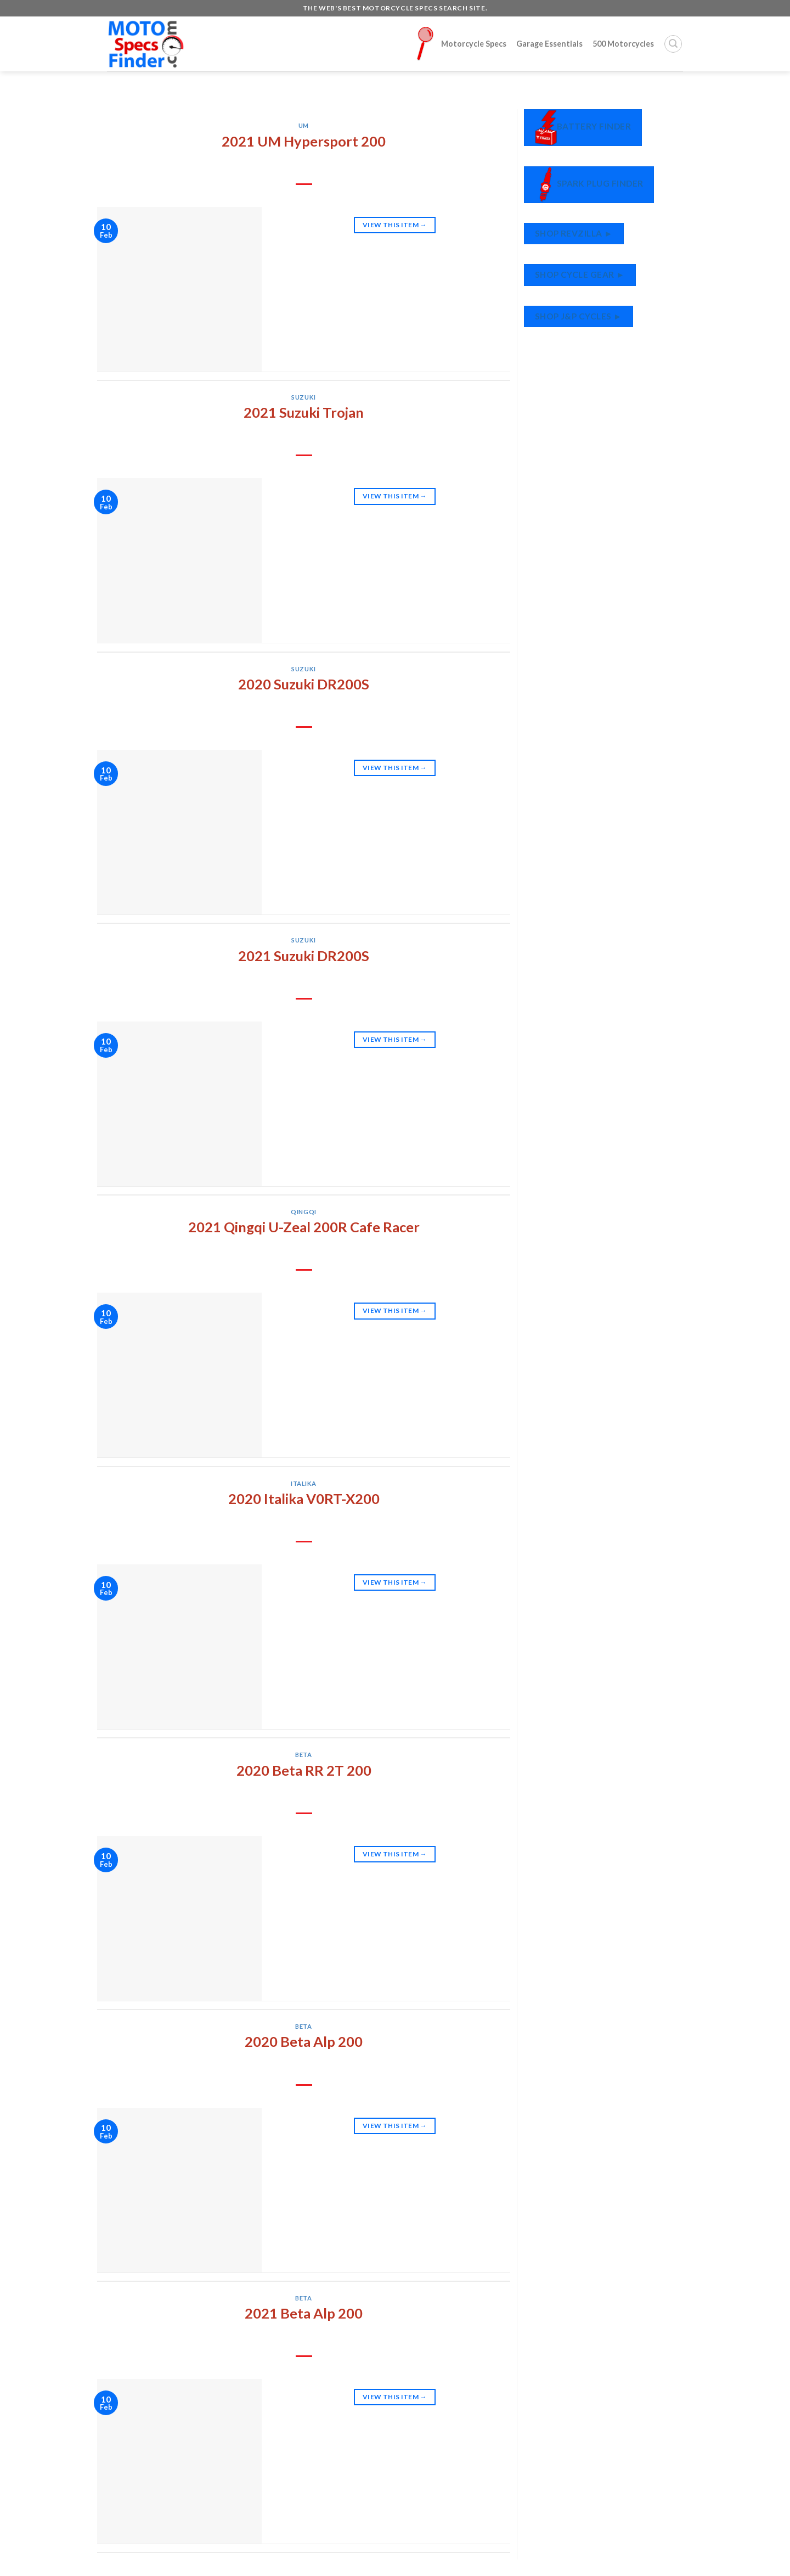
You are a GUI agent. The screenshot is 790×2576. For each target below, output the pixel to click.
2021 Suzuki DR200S (303, 955)
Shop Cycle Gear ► (580, 274)
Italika (304, 1483)
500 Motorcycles (623, 43)
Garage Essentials (549, 43)
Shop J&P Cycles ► (578, 316)
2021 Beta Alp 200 (304, 2313)
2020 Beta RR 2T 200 (303, 1770)
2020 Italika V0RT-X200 (304, 1498)
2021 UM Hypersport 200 (304, 141)
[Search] (673, 44)
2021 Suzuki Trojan (304, 412)
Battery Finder (583, 127)
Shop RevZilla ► (574, 233)
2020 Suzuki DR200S (303, 684)
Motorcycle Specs (461, 43)
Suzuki (303, 397)
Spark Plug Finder (589, 185)
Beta (303, 1754)
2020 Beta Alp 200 (304, 2041)
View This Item (395, 225)
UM (303, 125)
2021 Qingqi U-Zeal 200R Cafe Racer (304, 1227)
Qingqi (303, 1211)
